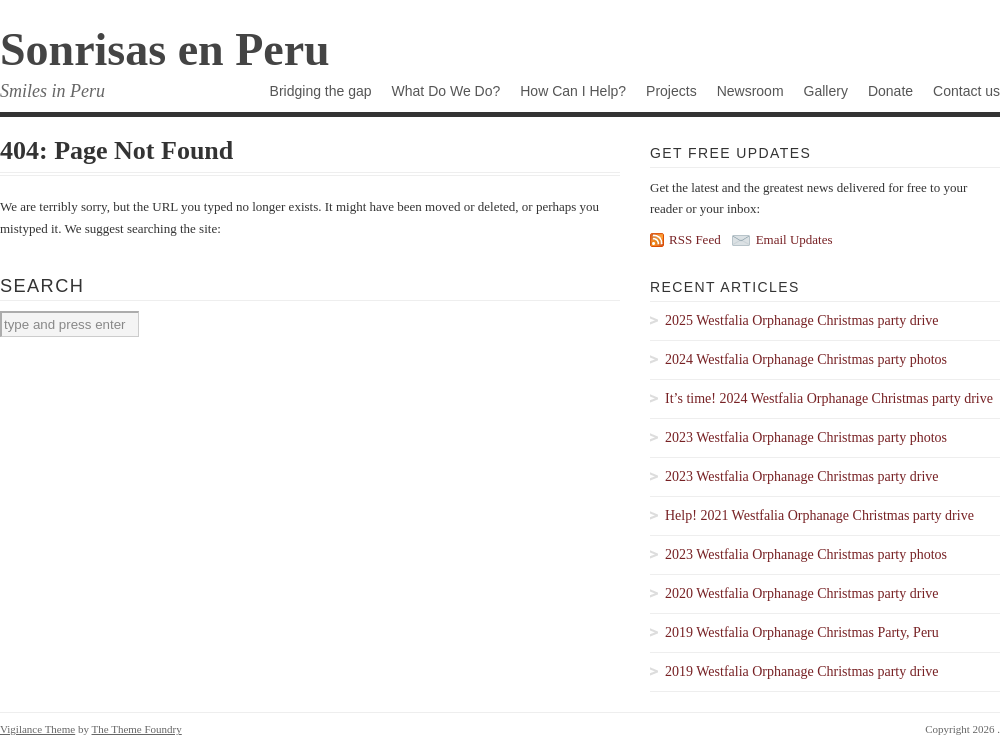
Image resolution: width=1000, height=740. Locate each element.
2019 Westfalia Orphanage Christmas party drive (802, 671)
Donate (890, 91)
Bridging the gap (321, 91)
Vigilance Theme (37, 729)
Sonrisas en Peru (165, 49)
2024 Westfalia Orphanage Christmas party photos (806, 359)
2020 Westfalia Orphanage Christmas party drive (802, 593)
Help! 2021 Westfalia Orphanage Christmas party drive (819, 515)
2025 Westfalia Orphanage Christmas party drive (802, 320)
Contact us (966, 91)
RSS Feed (695, 239)
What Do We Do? (446, 91)
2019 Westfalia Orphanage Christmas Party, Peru (802, 632)
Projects (671, 91)
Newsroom (750, 91)
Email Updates (794, 239)
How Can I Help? (573, 91)
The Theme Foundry (137, 729)
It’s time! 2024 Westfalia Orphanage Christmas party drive (829, 398)
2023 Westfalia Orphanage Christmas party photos (806, 437)
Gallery (826, 91)
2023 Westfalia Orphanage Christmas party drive (802, 476)
